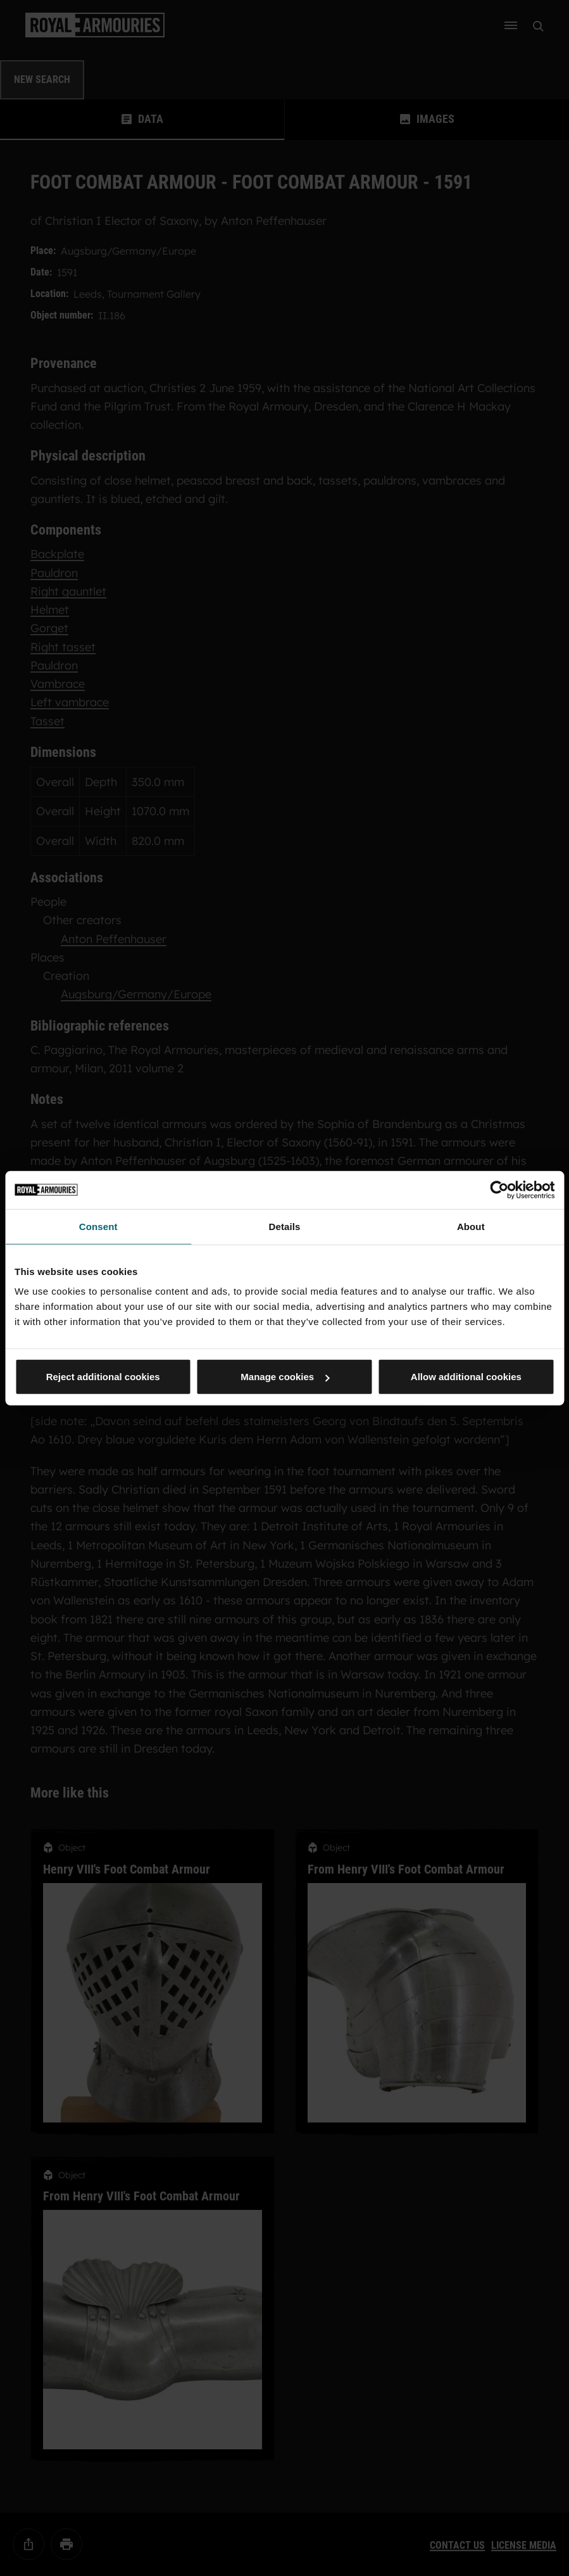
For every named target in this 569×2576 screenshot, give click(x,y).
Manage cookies (285, 1376)
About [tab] (471, 1226)
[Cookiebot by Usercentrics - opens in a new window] (499, 1189)
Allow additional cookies (466, 1376)
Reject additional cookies (103, 1376)
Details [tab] (285, 1226)
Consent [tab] (98, 1226)
